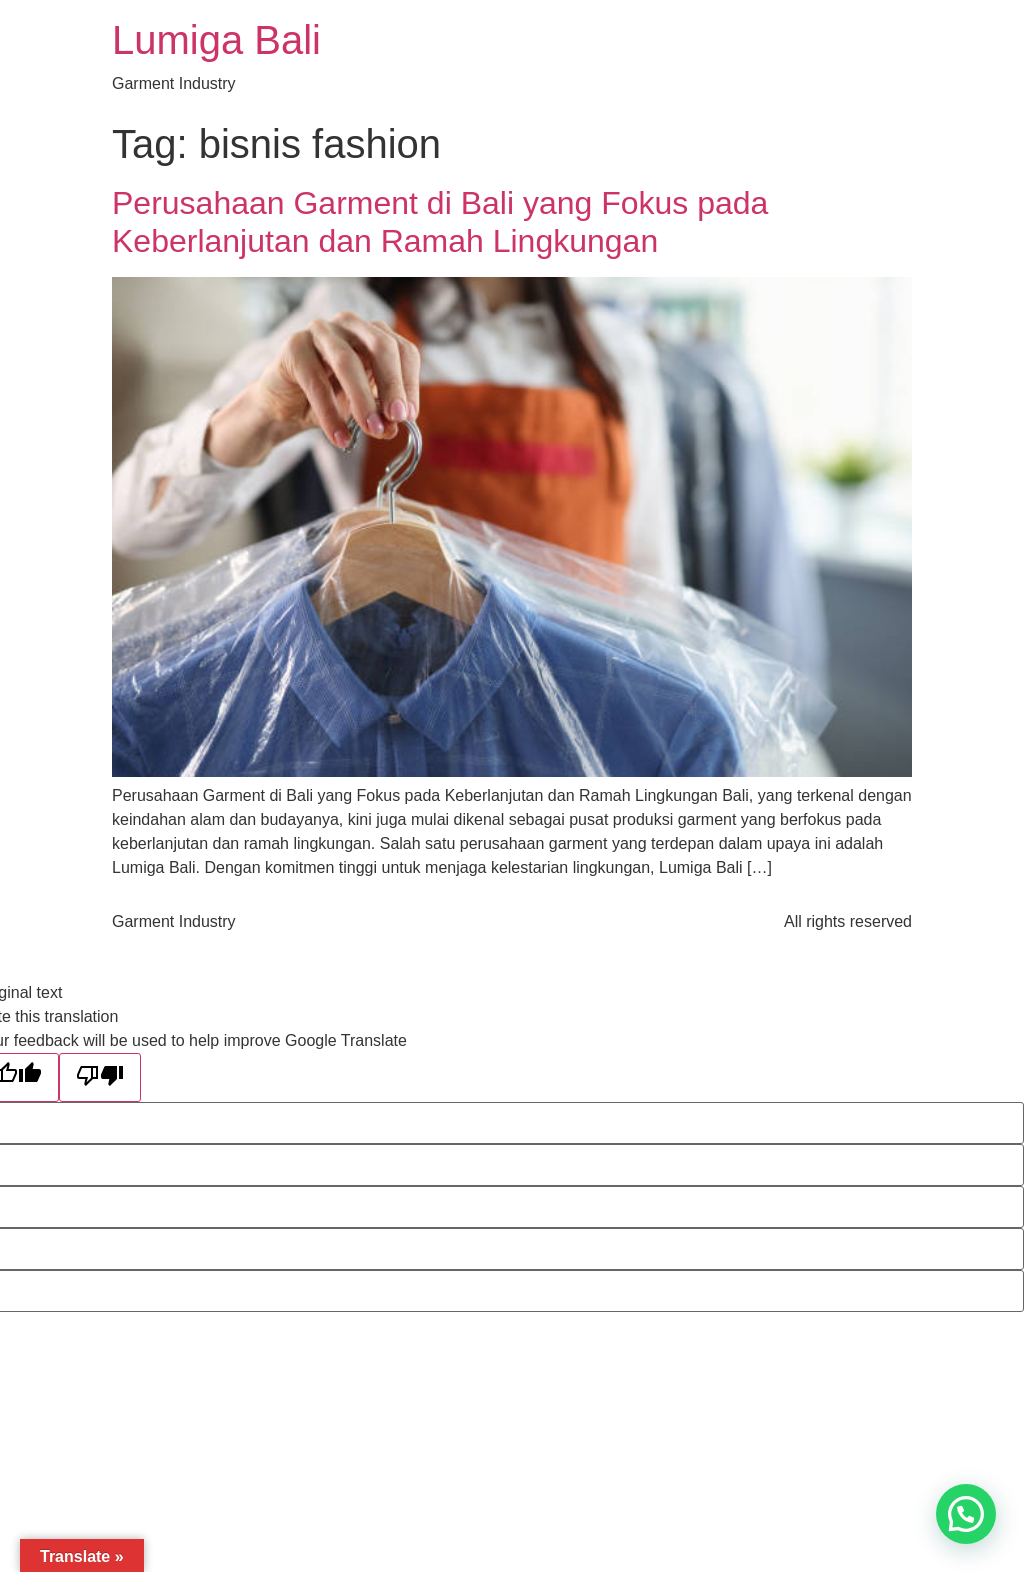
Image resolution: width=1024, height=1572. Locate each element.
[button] (966, 1514)
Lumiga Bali (216, 40)
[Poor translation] (100, 1077)
